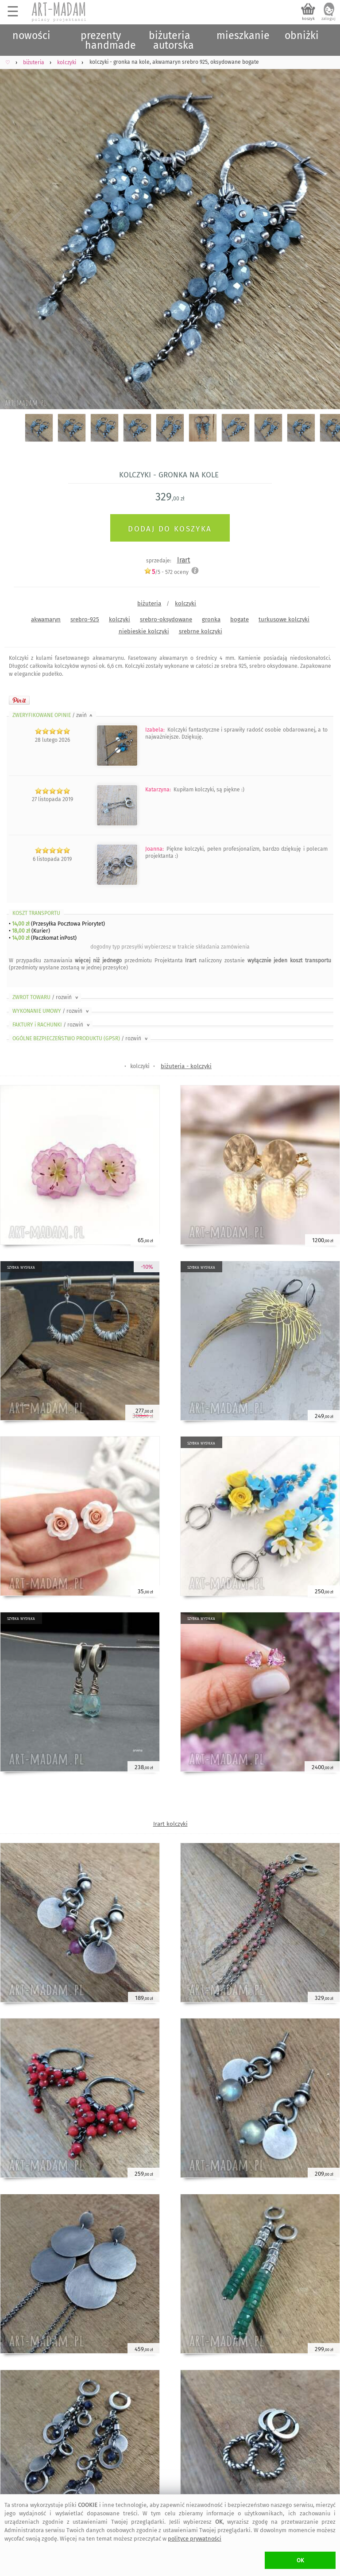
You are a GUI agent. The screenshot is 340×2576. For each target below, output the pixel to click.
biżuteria (149, 603)
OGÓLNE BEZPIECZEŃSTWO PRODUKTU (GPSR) (80, 1038)
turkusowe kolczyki (284, 619)
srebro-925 (84, 619)
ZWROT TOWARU (46, 997)
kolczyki (185, 603)
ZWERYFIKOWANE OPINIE (53, 715)
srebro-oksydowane (166, 619)
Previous (14, 228)
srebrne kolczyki (200, 631)
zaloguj (328, 18)
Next (325, 228)
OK (300, 2560)
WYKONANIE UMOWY (51, 1011)
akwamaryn (46, 619)
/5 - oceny (166, 572)
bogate (239, 619)
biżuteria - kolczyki (186, 1066)
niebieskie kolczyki (144, 631)
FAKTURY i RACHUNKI (51, 1025)
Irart (183, 560)
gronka (211, 619)
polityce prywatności (194, 2538)
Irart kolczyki (170, 1824)
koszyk (308, 18)
